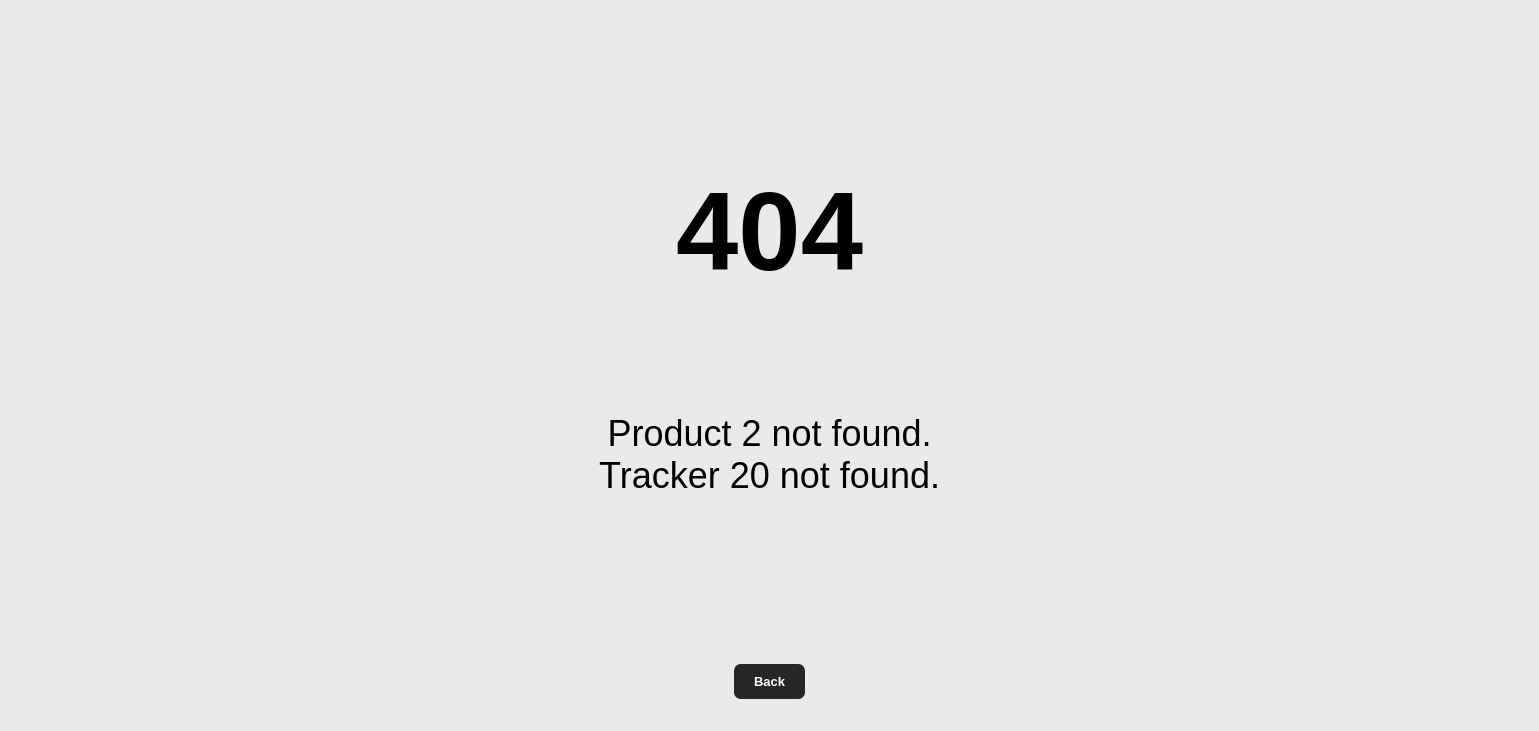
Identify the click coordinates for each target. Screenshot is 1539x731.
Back (769, 681)
